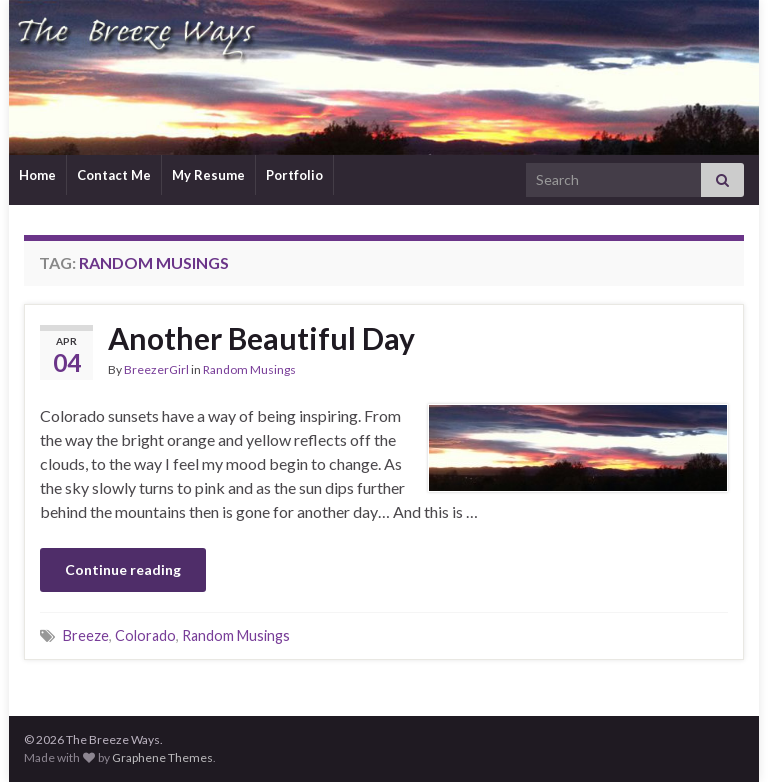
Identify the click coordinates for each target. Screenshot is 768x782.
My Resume (208, 175)
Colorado (145, 635)
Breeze (86, 635)
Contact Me (114, 175)
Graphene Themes (162, 757)
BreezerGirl (156, 369)
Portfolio (294, 175)
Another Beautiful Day (261, 338)
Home (37, 175)
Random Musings (249, 369)
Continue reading (123, 569)
